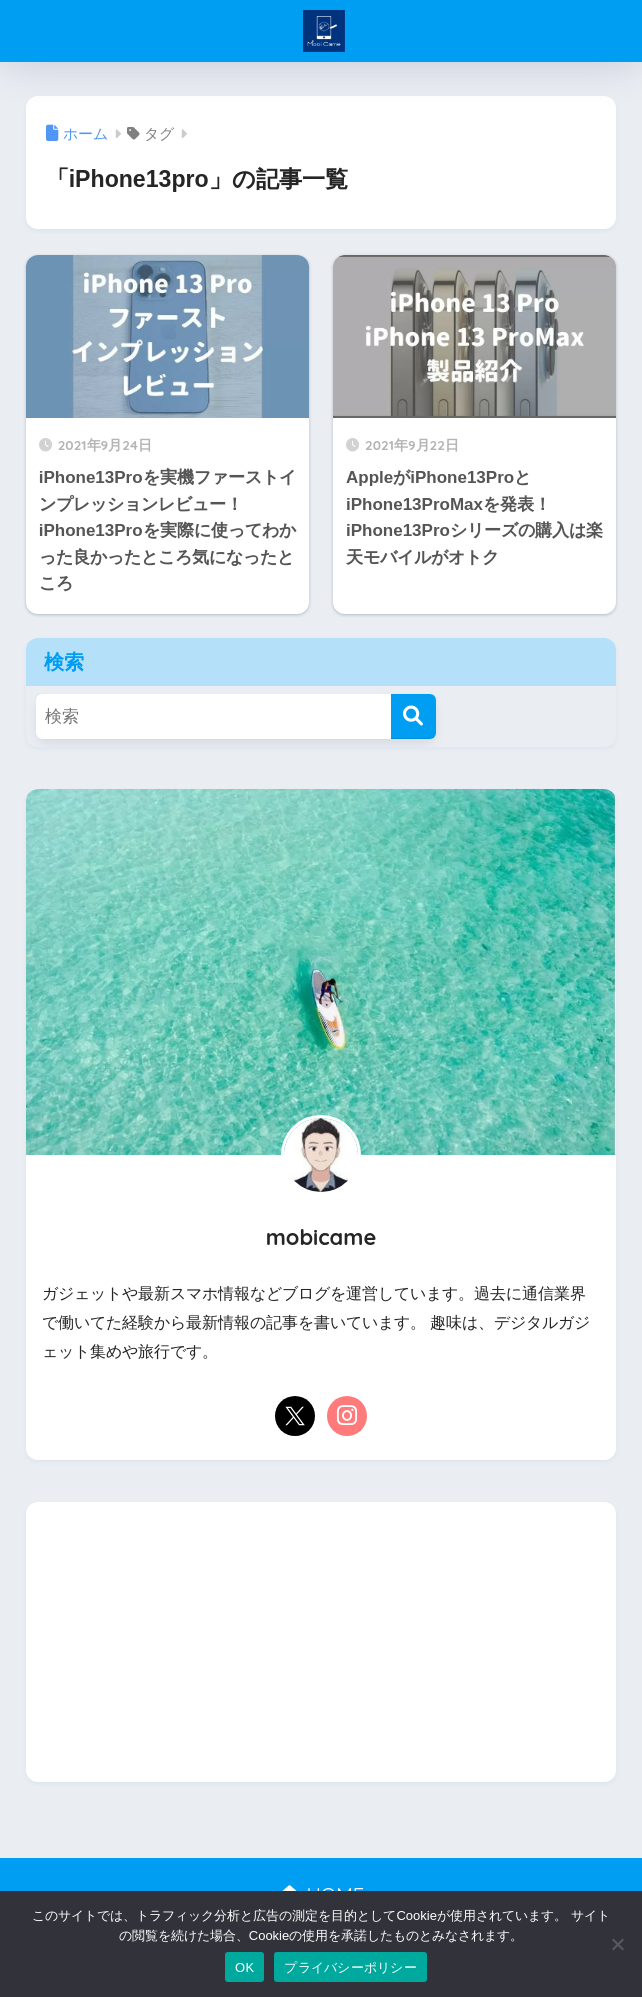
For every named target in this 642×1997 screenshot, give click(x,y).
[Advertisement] (321, 1642)
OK (244, 1967)
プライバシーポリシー (350, 1967)
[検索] (413, 716)
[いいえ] (617, 1944)
